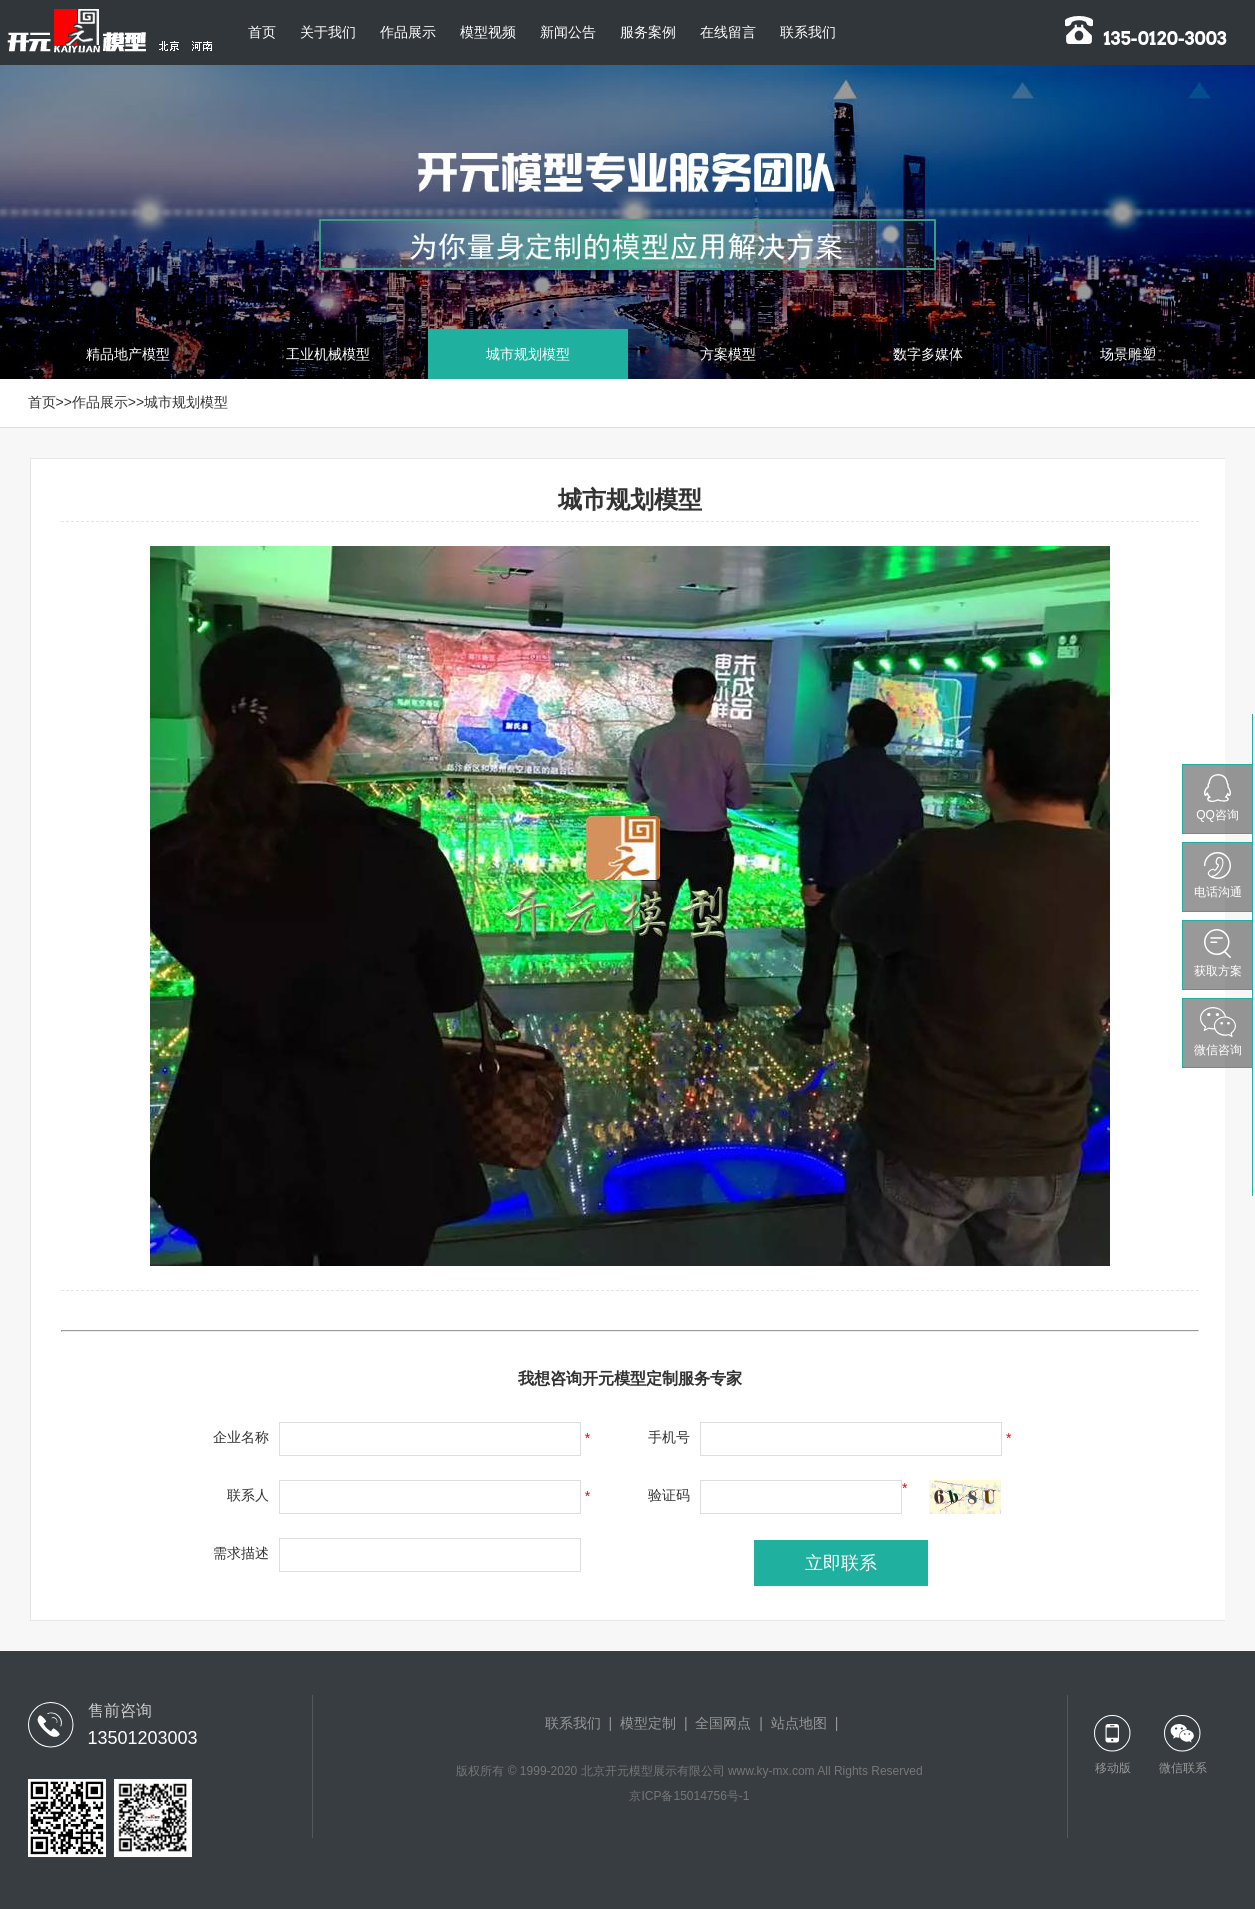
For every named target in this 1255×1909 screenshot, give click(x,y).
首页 (262, 32)
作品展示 (408, 32)
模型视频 (488, 32)
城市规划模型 (186, 402)
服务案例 (648, 32)
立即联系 (841, 1563)
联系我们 (808, 32)
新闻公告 (568, 32)
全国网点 (723, 1723)
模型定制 (648, 1723)
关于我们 (328, 32)
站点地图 (799, 1723)
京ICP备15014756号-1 (689, 1796)
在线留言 (728, 32)
